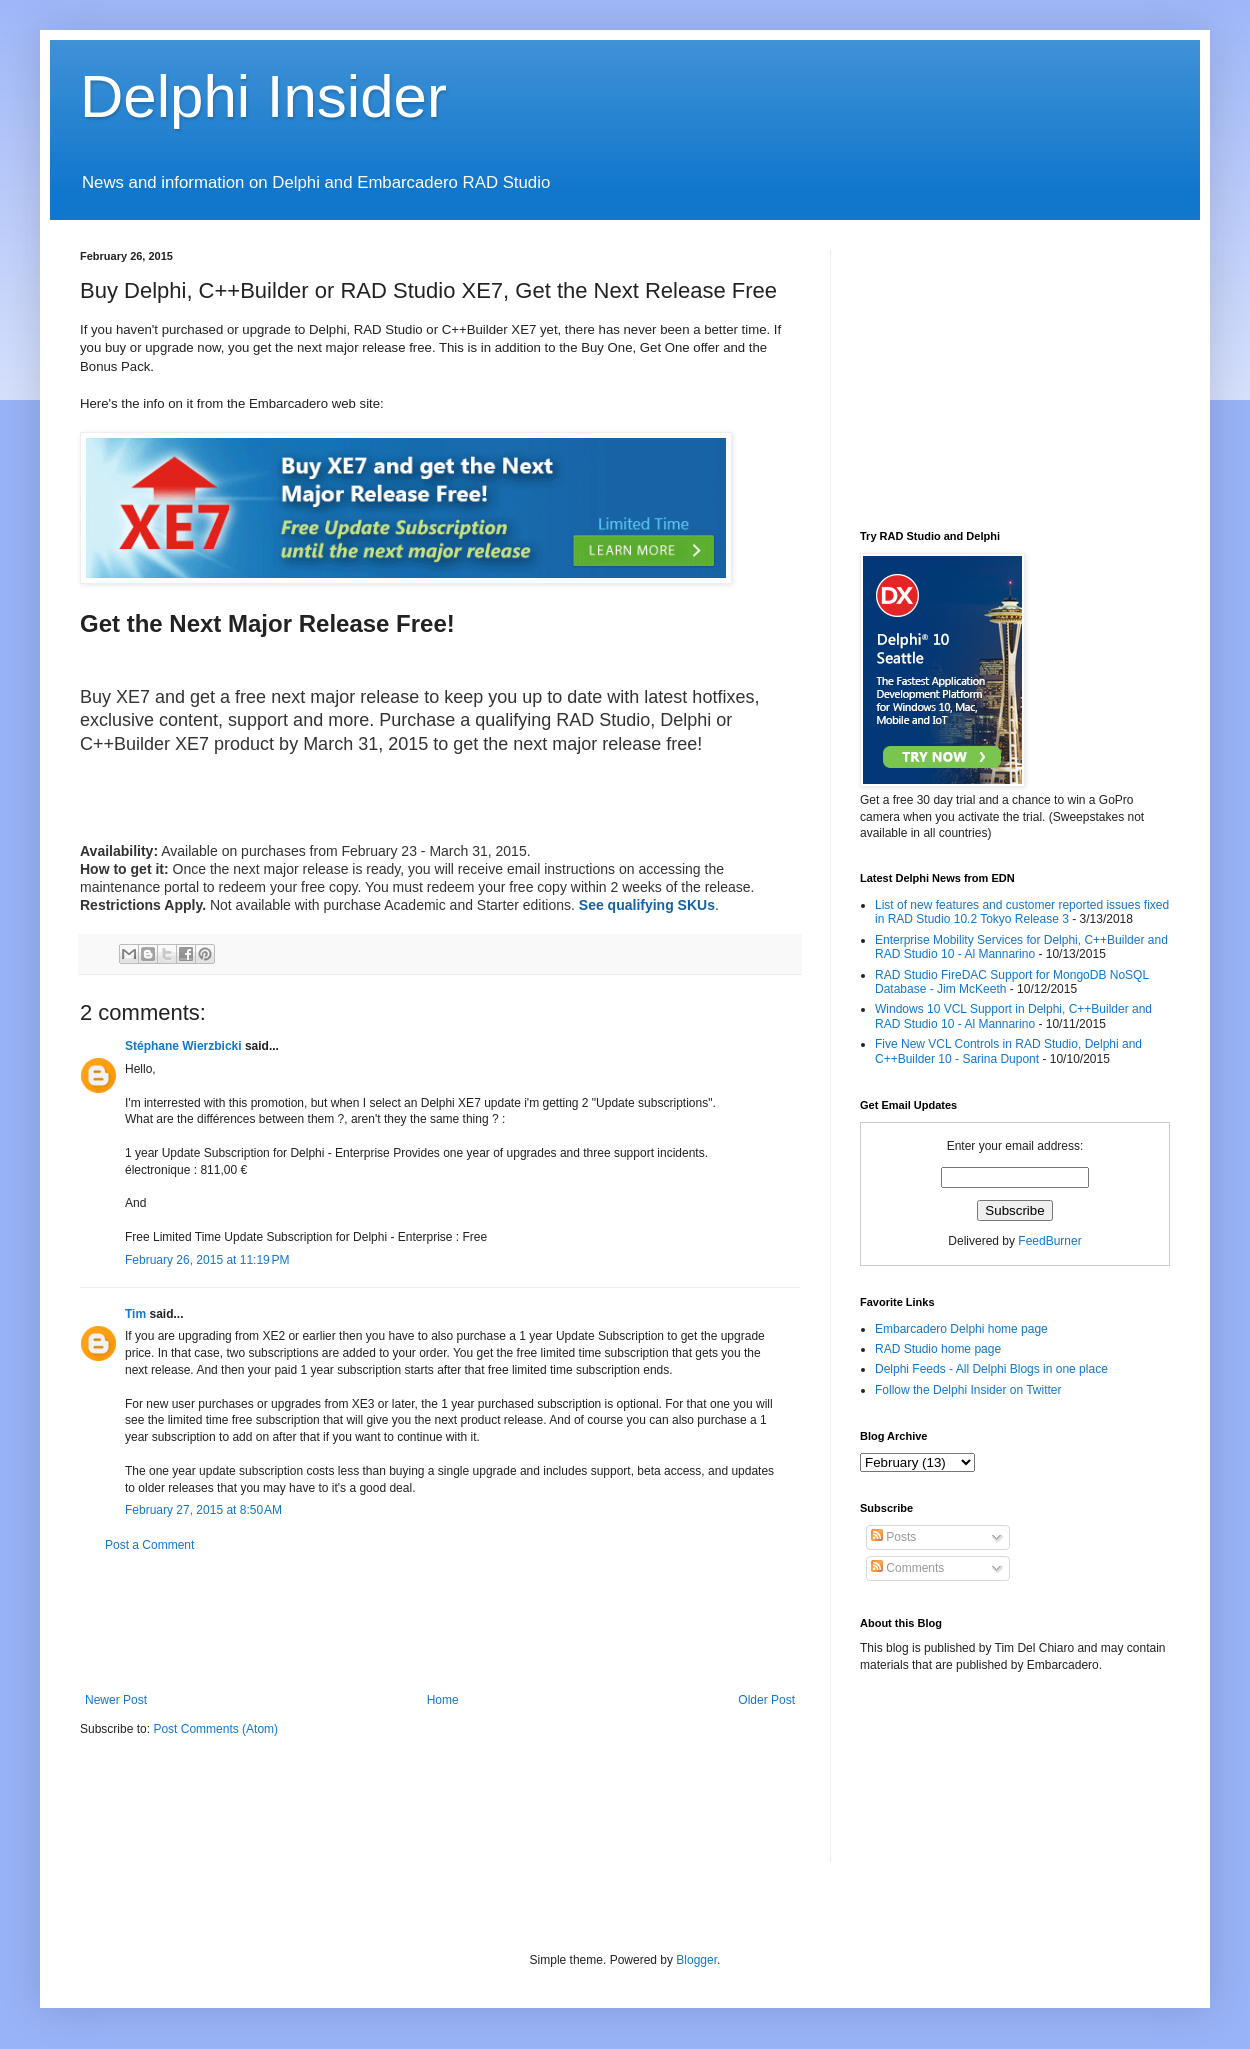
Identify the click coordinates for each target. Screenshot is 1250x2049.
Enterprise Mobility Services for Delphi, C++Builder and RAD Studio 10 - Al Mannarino (1021, 947)
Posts (893, 1537)
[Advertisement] (444, 1623)
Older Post (766, 1700)
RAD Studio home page (938, 1349)
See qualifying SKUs (647, 905)
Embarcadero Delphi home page (961, 1329)
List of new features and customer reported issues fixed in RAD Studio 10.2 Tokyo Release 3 (1022, 912)
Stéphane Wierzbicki (183, 1046)
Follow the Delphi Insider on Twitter (968, 1390)
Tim (135, 1314)
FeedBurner (1049, 1241)
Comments (907, 1568)
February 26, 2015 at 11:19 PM (207, 1260)
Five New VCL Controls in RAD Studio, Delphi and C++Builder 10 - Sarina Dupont (1008, 1051)
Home (443, 1700)
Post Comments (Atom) (215, 1729)
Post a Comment (149, 1545)
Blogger (696, 1960)
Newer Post (116, 1700)
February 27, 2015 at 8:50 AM (203, 1510)
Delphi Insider (263, 96)
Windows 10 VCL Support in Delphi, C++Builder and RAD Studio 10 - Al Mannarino (1013, 1016)
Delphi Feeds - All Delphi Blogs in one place (991, 1369)
